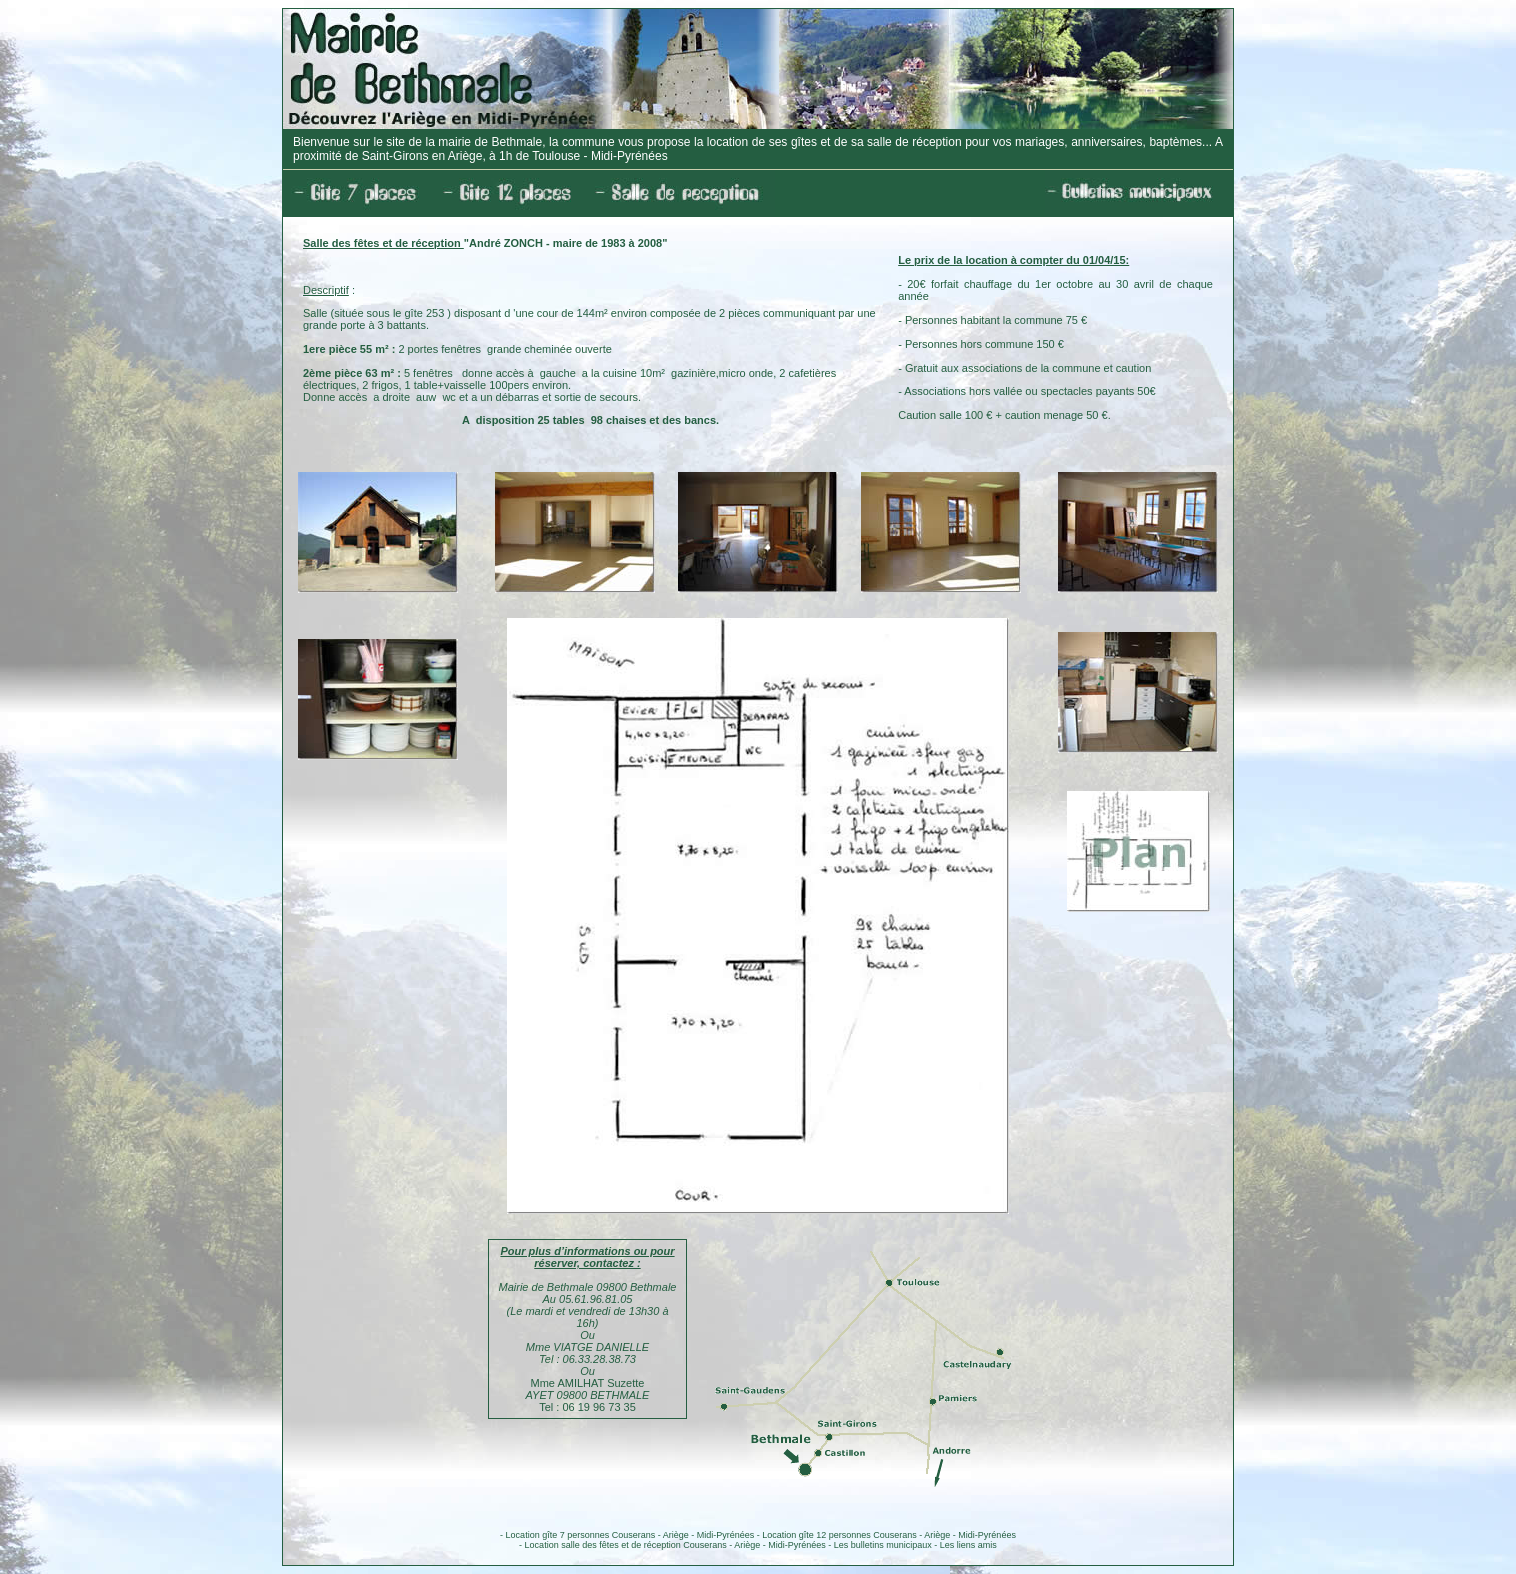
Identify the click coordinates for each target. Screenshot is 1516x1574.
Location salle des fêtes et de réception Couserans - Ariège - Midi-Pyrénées (675, 1545)
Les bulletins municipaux (883, 1545)
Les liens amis (968, 1545)
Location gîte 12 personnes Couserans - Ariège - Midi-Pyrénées (889, 1535)
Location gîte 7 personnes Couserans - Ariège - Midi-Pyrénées (630, 1535)
